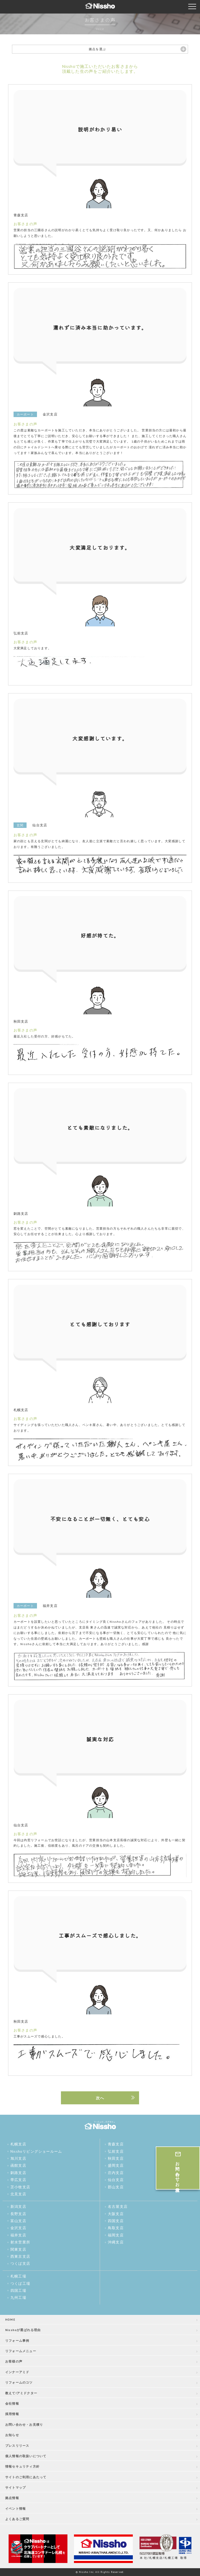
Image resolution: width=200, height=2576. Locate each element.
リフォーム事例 (17, 2341)
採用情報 (12, 2414)
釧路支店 (18, 2172)
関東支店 (18, 2249)
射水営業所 (20, 2242)
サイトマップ (15, 2487)
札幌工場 (18, 2276)
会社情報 (12, 2403)
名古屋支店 (118, 2206)
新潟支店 (18, 2206)
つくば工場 (20, 2283)
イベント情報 (15, 2508)
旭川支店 (18, 2158)
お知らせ (12, 2435)
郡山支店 (116, 2187)
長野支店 (18, 2213)
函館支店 (18, 2165)
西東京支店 (20, 2256)
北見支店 (18, 2194)
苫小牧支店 (20, 2187)
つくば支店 (20, 2263)
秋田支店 (116, 2158)
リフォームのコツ (19, 2382)
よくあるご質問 (17, 2519)
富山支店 (18, 2220)
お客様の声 (13, 2361)
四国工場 (18, 2290)
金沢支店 (18, 2227)
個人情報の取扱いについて (25, 2456)
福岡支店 (116, 2235)
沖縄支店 (116, 2242)
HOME (10, 2319)
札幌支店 (18, 2144)
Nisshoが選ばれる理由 (23, 2330)
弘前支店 (116, 2151)
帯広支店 (18, 2179)
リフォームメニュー (20, 2351)
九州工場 (18, 2297)
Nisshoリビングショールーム (36, 2151)
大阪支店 (116, 2213)
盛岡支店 (116, 2165)
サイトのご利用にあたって (25, 2477)
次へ (100, 2097)
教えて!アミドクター (21, 2393)
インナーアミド (17, 2372)
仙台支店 (116, 2179)
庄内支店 (116, 2172)
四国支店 (116, 2220)
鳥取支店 (116, 2227)
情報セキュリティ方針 (22, 2466)
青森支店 (116, 2144)
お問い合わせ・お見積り (24, 2424)
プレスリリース (17, 2446)
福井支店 (18, 2235)
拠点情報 (12, 2498)
